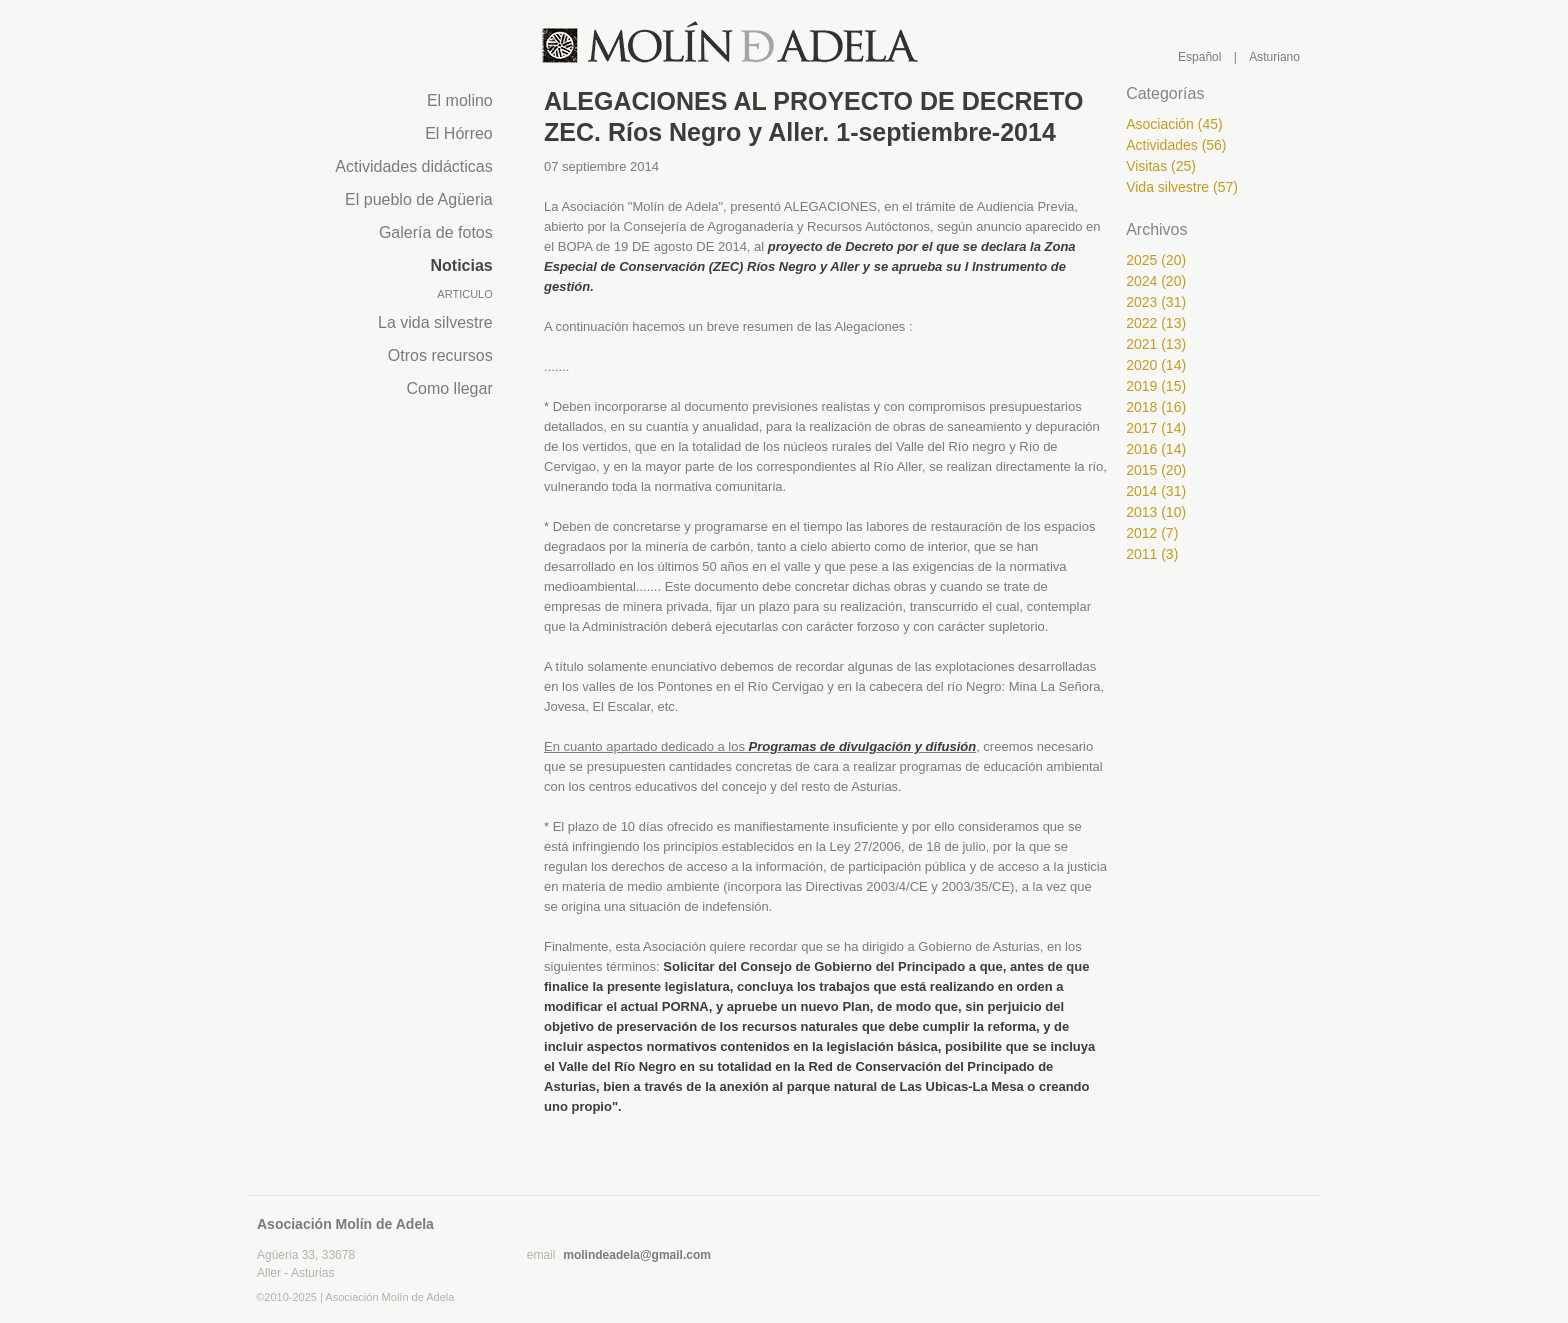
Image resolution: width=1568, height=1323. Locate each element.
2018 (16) (1156, 407)
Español (1199, 57)
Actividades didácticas (413, 166)
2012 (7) (1152, 533)
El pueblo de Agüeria (419, 199)
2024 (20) (1156, 281)
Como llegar (449, 388)
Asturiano (1274, 57)
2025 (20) (1156, 260)
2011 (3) (1152, 554)
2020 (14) (1156, 365)
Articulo (464, 294)
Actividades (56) (1176, 145)
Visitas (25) (1161, 166)
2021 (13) (1156, 344)
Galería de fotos (436, 232)
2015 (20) (1156, 470)
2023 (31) (1156, 302)
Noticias (462, 265)
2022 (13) (1156, 323)
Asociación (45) (1174, 124)
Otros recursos (440, 355)
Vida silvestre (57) (1182, 187)
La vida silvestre (435, 322)
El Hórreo (459, 133)
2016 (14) (1156, 449)
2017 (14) (1156, 428)
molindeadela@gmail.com (637, 1255)
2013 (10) (1156, 512)
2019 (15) (1156, 386)
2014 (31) (1156, 491)
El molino (460, 100)
